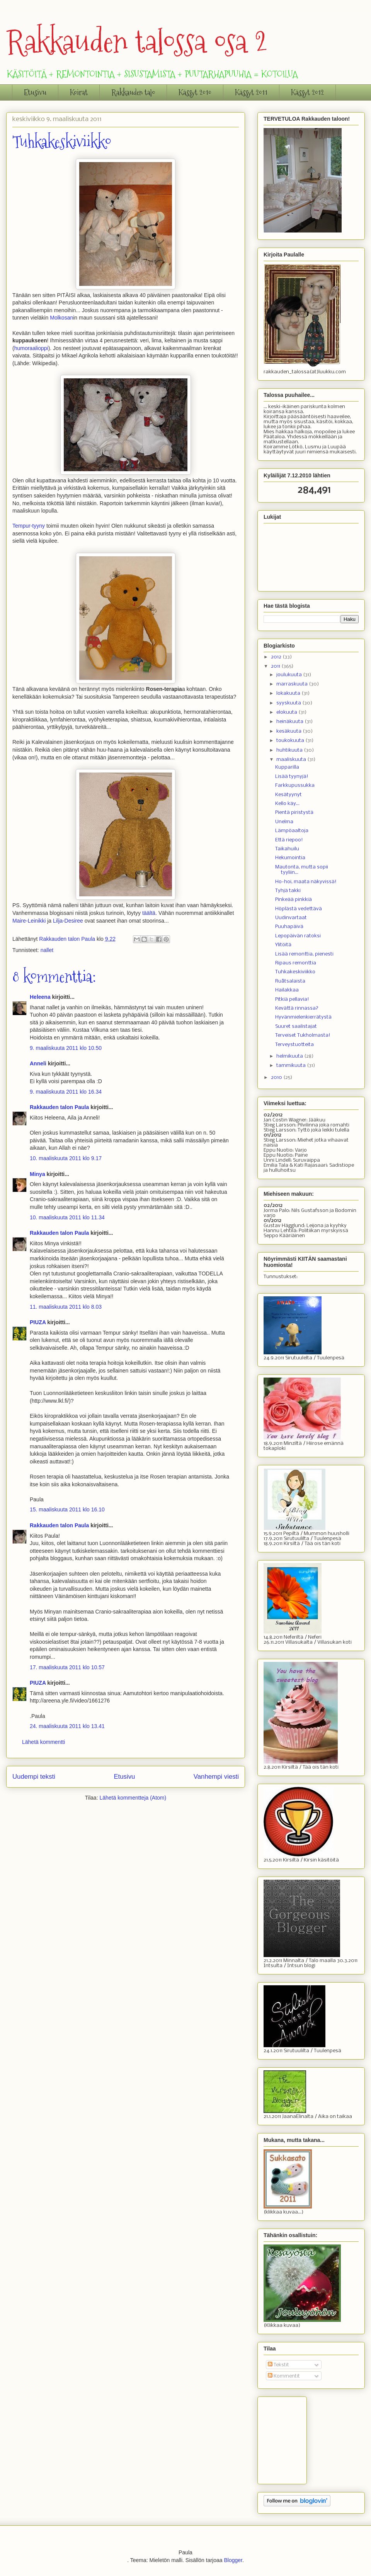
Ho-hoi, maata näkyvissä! (306, 881)
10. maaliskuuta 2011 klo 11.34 (67, 1217)
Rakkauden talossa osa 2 (136, 41)
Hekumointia (290, 857)
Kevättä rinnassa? (296, 1008)
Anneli (38, 1063)
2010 (277, 1077)
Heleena (40, 997)
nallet (47, 950)
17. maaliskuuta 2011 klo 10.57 (67, 1667)
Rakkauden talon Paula (59, 1107)
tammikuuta (291, 1065)
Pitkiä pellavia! (292, 999)
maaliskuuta (291, 759)
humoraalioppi (31, 348)
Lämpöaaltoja (291, 830)
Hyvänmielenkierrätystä (303, 1017)
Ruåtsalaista (290, 981)
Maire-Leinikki (29, 921)
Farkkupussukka (295, 785)
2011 (276, 666)
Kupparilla (287, 767)
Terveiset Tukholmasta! (302, 1035)
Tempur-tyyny (28, 526)
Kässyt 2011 (251, 92)
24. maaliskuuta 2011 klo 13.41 (67, 1726)
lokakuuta (288, 693)
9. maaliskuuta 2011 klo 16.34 (66, 1092)
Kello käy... (287, 803)
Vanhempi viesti (216, 1776)
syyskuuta (289, 703)
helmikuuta (290, 1056)
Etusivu (35, 92)
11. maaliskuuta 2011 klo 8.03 (66, 1307)
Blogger (233, 2560)
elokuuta (287, 712)
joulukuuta (289, 674)
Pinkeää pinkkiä (293, 899)
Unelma (284, 821)
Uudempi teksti (33, 1776)
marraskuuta (292, 684)
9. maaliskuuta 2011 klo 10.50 (66, 1048)
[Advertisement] (302, 2438)
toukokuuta (290, 740)
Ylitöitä (283, 944)
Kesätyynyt (288, 794)
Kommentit (284, 2376)
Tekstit (278, 2364)
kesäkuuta (289, 731)
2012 (277, 657)
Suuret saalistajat (296, 1026)
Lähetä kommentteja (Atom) (132, 1798)
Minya (37, 1174)
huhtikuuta (290, 750)
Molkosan (61, 318)
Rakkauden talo (133, 92)
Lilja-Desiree (68, 921)
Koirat (79, 92)
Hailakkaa (287, 990)
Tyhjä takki (288, 890)
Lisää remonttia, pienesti (304, 954)
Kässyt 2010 (195, 92)
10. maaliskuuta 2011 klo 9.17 (66, 1158)
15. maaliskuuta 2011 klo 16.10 (67, 1509)
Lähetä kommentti (43, 1742)
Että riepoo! (289, 840)
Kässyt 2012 (307, 92)
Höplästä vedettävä (298, 908)
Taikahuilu (287, 848)
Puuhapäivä (289, 926)
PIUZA (38, 1322)
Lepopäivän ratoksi (298, 935)
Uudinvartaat (291, 917)
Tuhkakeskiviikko (295, 971)
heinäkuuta (290, 721)
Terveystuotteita (294, 1044)
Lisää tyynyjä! (291, 776)
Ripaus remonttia (295, 963)
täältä (148, 913)
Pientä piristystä (294, 812)
